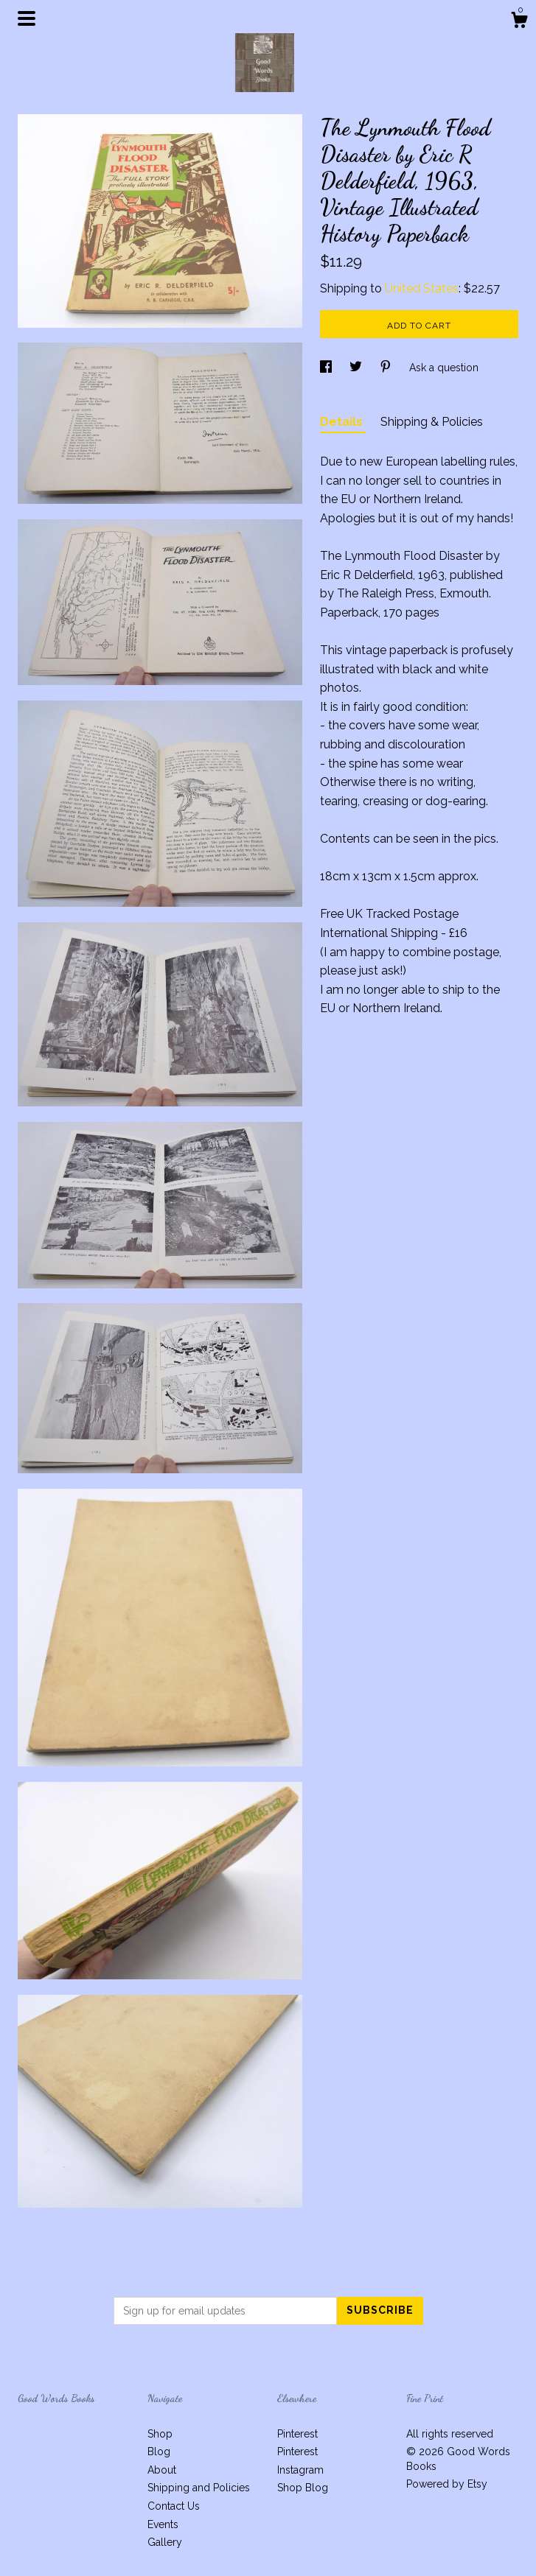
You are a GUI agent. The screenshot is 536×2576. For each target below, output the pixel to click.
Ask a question (443, 367)
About (161, 2470)
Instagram (300, 2470)
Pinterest (297, 2434)
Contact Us (173, 2506)
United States (422, 288)
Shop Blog (302, 2487)
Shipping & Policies (431, 422)
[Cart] (519, 22)
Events (162, 2524)
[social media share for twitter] (357, 367)
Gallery (164, 2542)
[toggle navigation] (26, 18)
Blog (158, 2451)
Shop (160, 2434)
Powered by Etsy (446, 2484)
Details (343, 422)
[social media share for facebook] (327, 367)
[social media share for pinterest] (387, 367)
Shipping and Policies (198, 2487)
